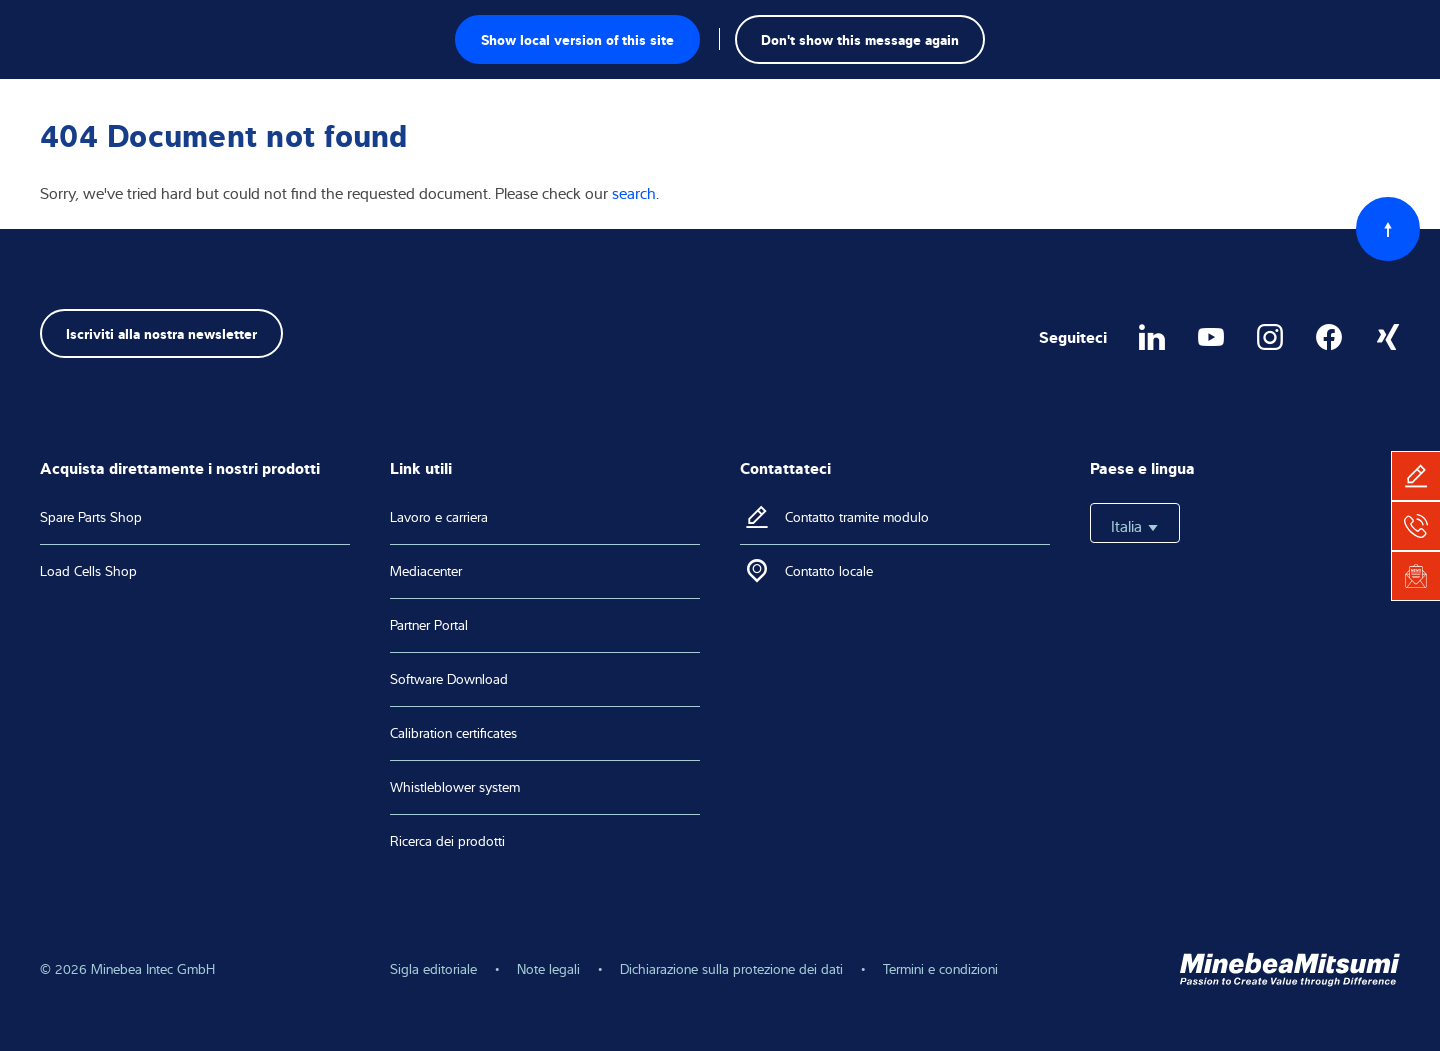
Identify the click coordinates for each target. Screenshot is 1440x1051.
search (634, 193)
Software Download (449, 679)
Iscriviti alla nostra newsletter (161, 332)
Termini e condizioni (940, 969)
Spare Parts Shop (91, 517)
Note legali (548, 969)
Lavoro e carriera (439, 517)
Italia (1135, 526)
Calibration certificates (453, 733)
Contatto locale (829, 571)
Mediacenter (426, 571)
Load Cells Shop (88, 571)
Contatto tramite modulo (857, 517)
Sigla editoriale (433, 969)
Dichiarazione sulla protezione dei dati (731, 969)
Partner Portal (429, 625)
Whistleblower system (455, 787)
